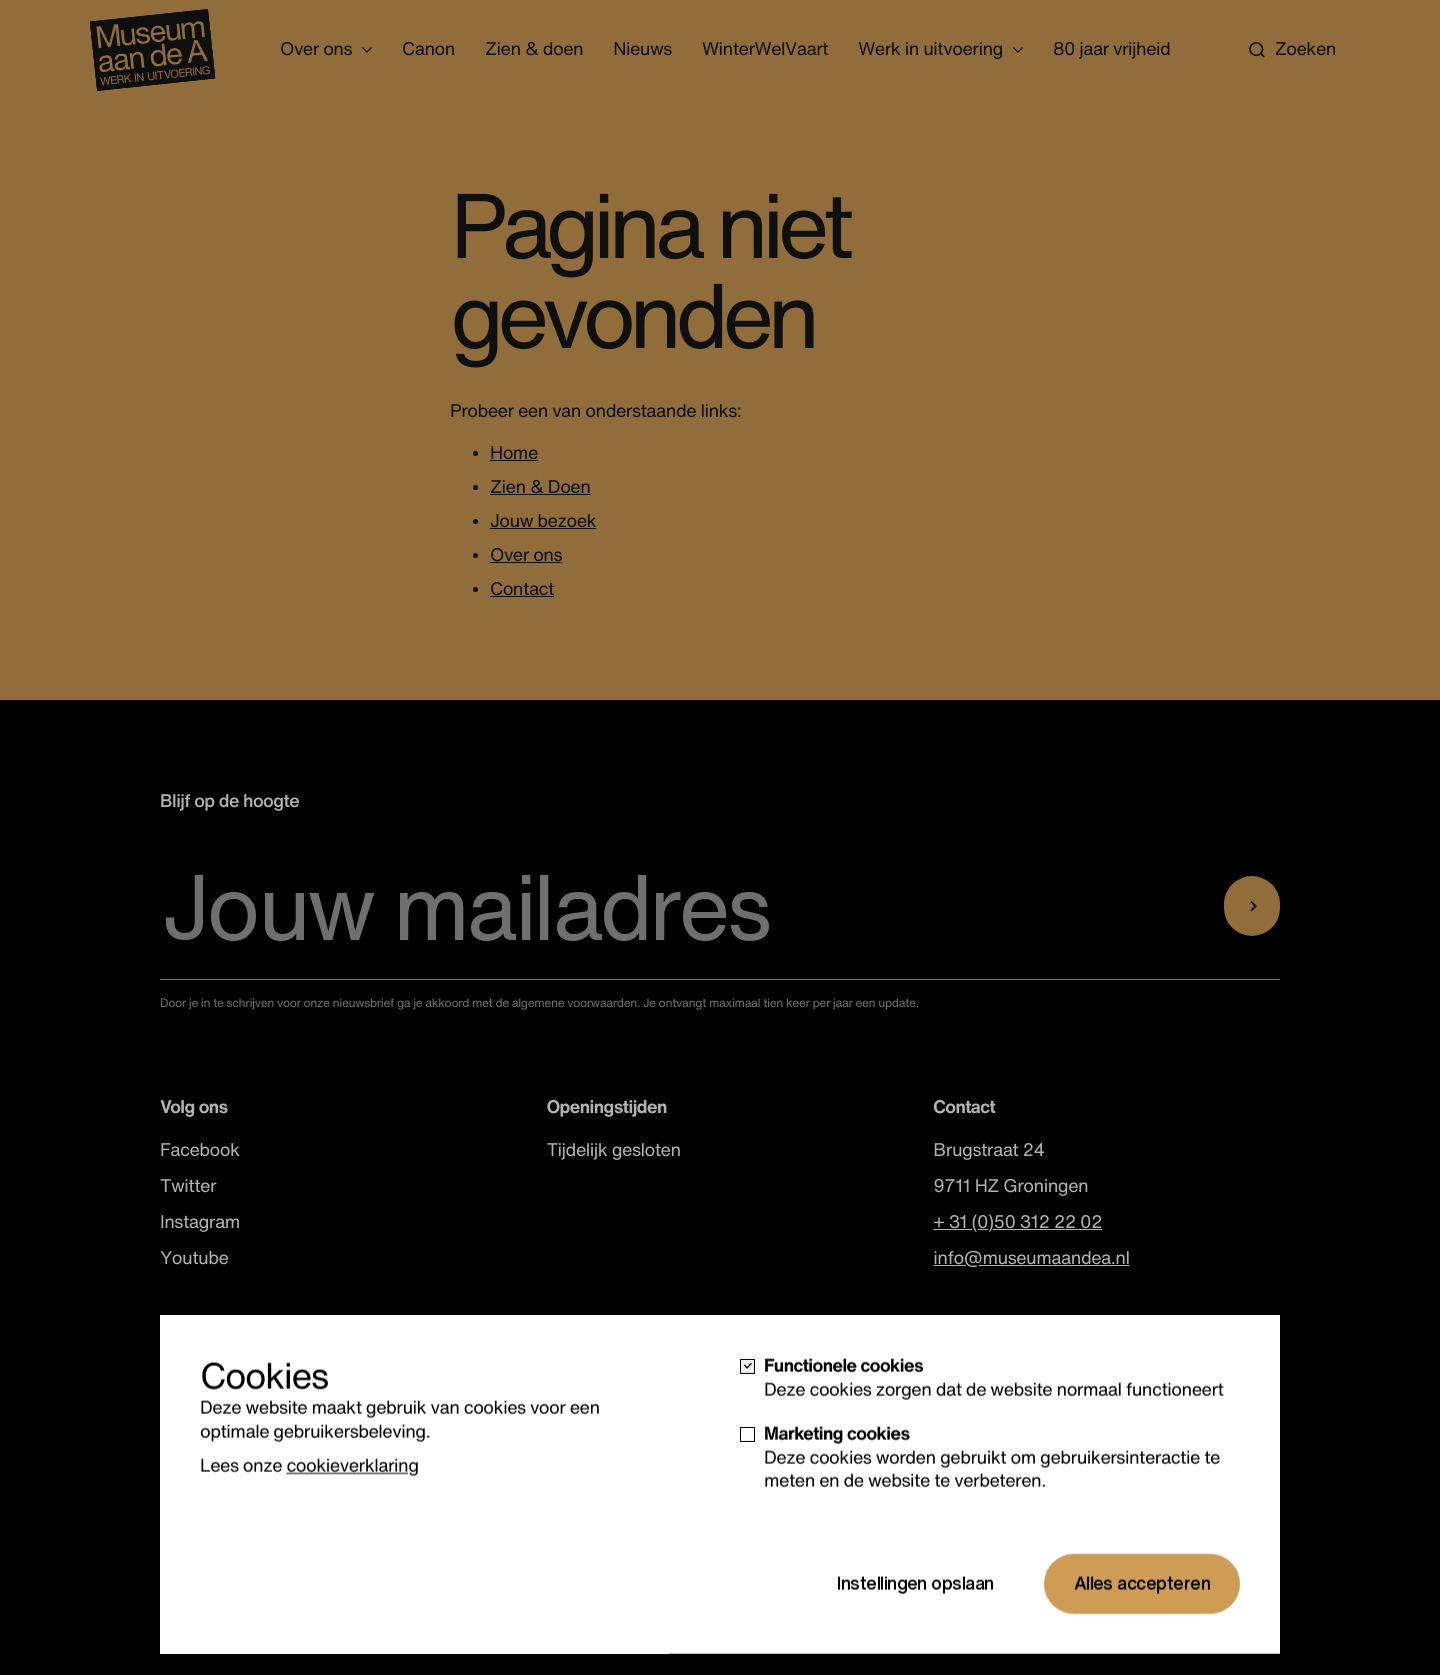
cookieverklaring (352, 1512)
